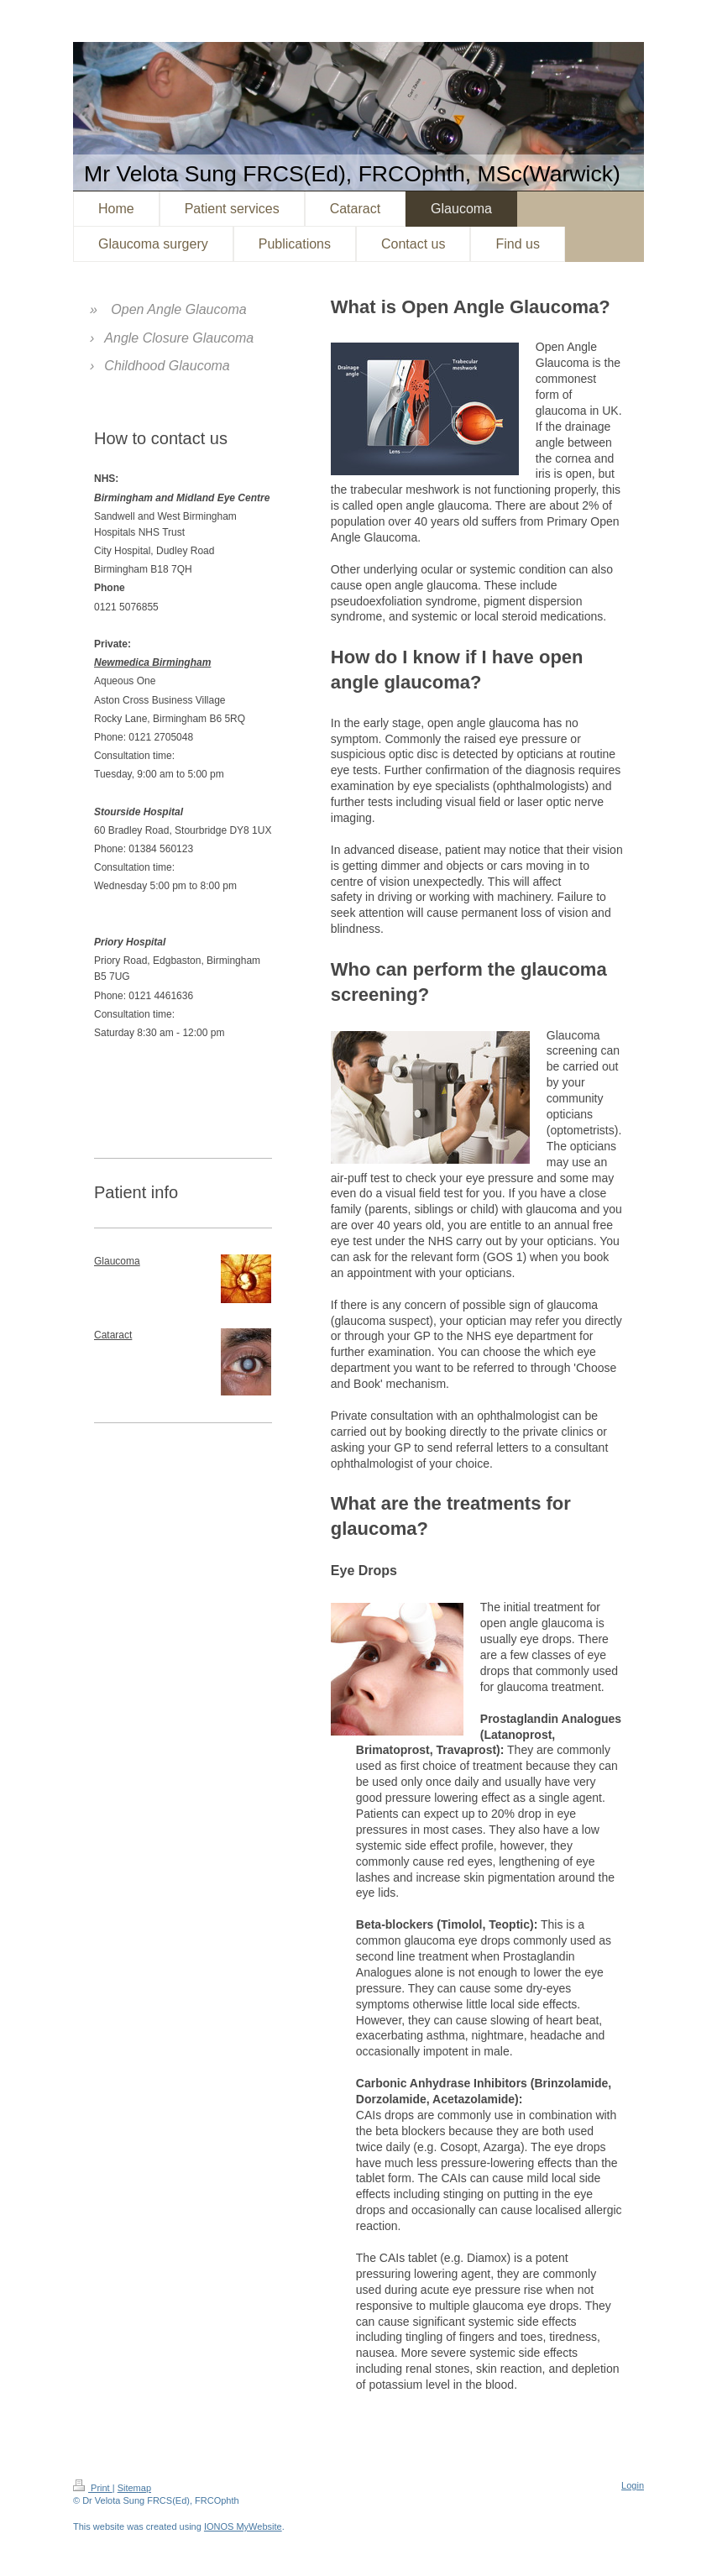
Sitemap (134, 2488)
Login (632, 2485)
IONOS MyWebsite (243, 2526)
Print (93, 2488)
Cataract (113, 1335)
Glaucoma (117, 1261)
